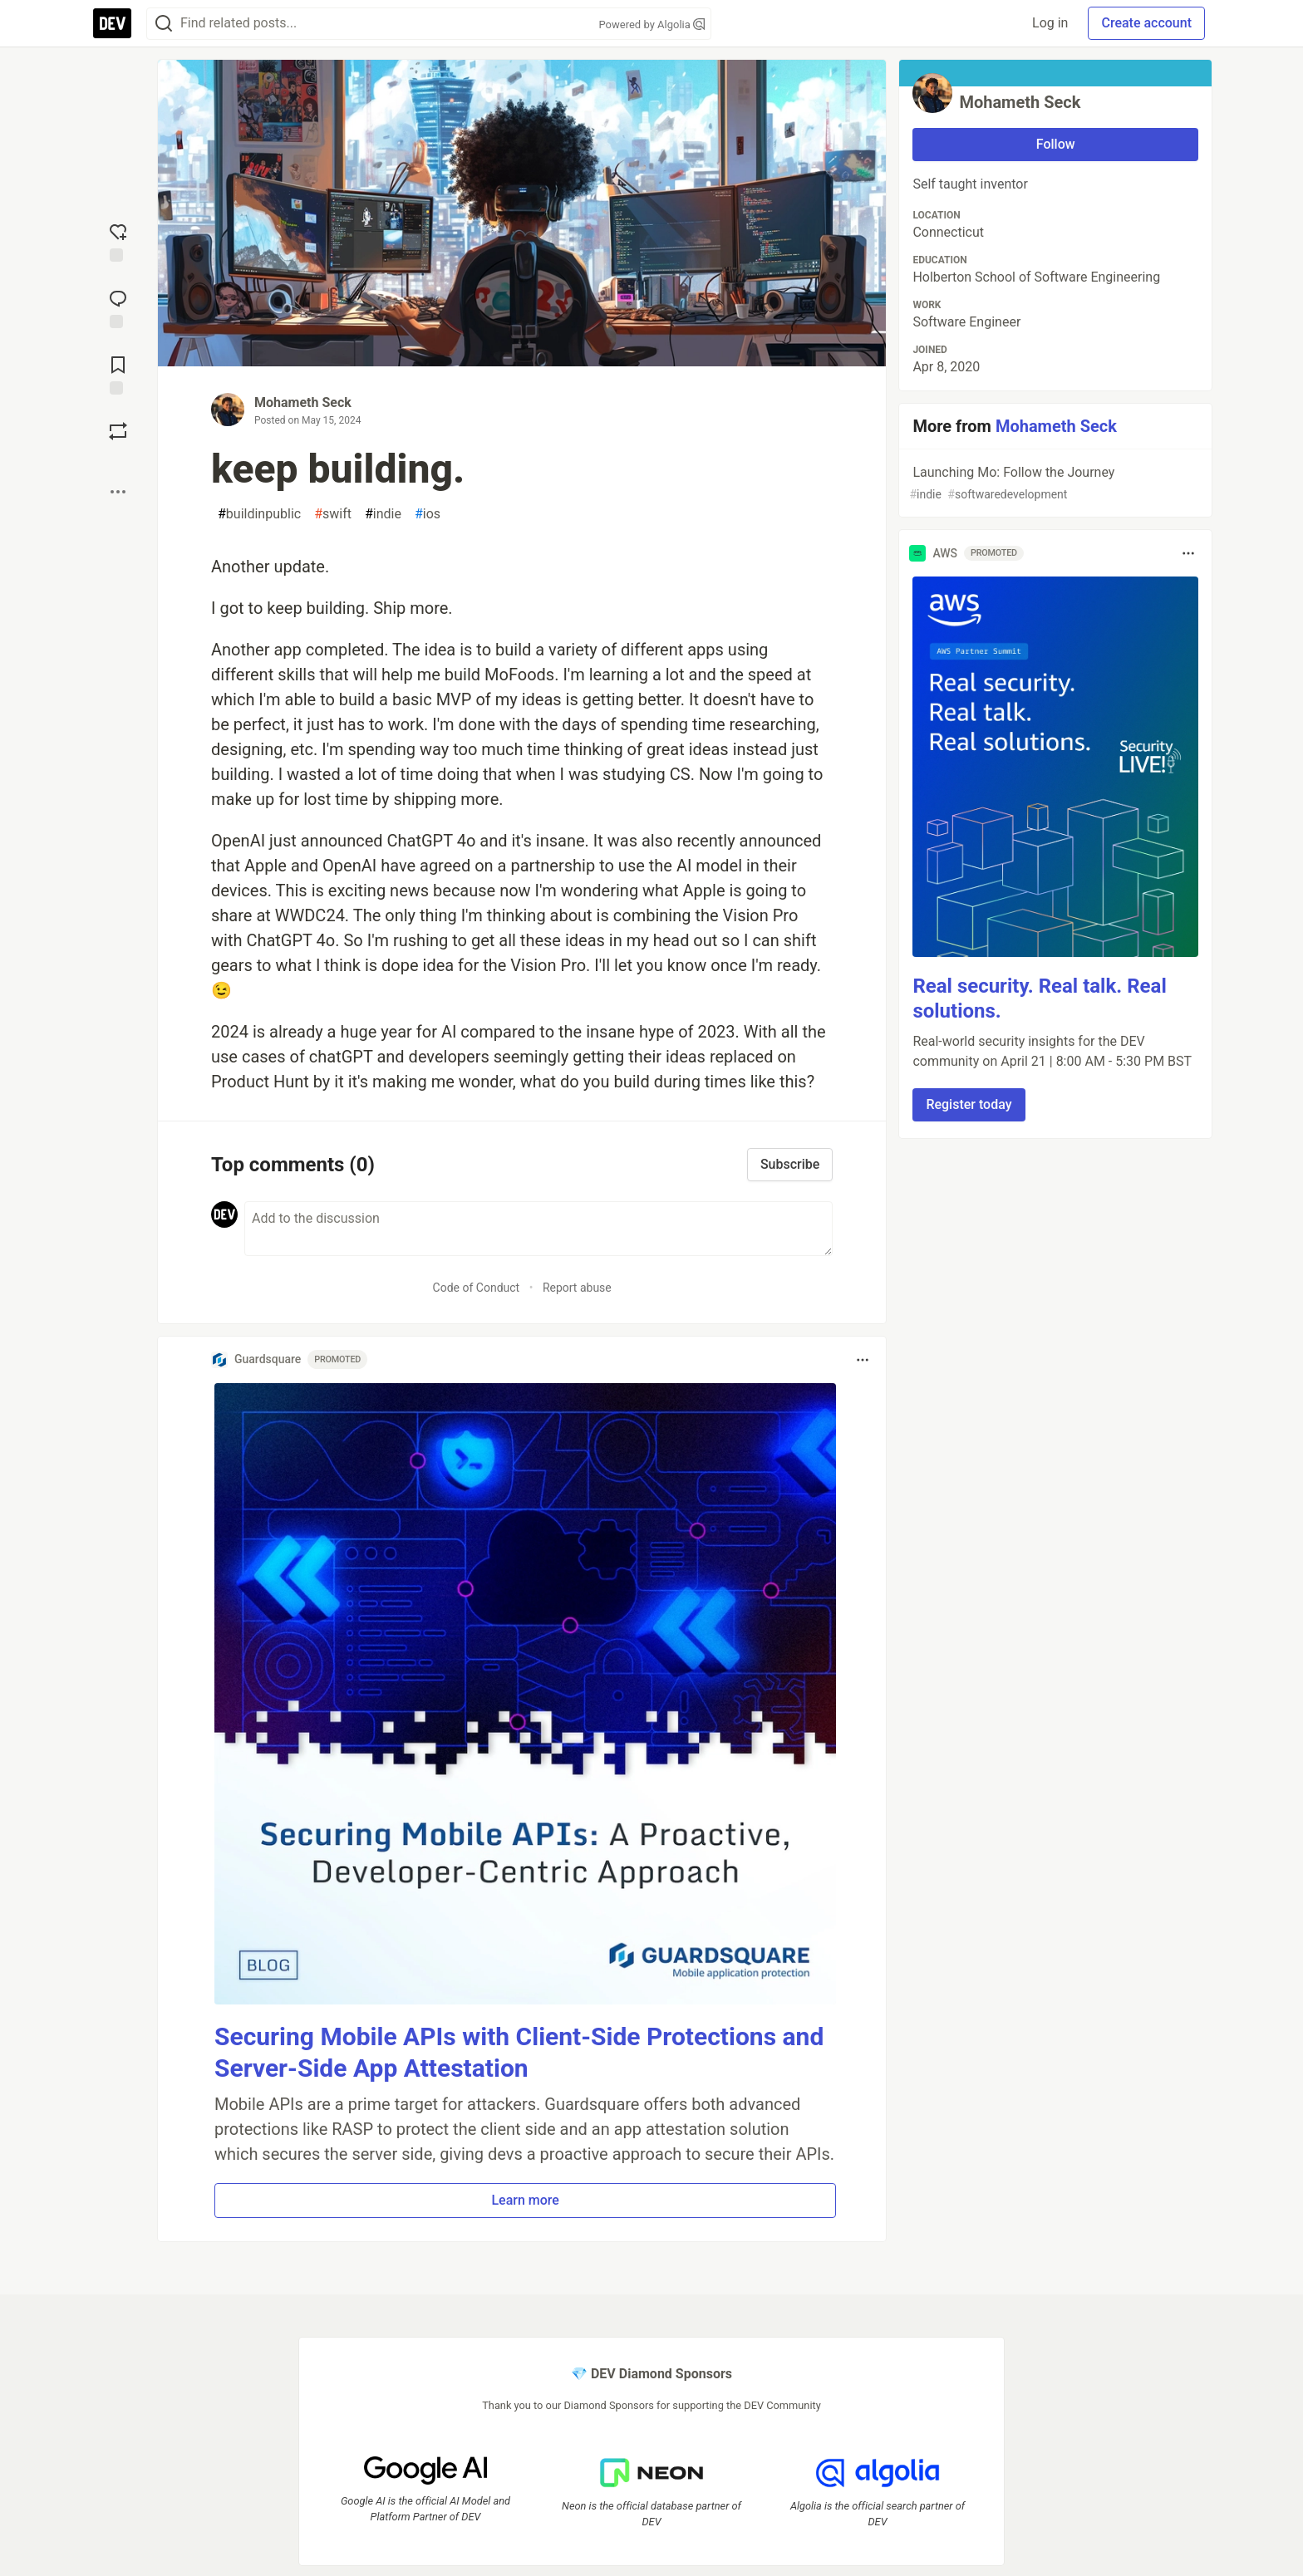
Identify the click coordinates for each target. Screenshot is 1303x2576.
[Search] (163, 23)
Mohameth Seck (303, 402)
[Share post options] (118, 491)
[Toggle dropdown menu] (862, 1360)
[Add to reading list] (118, 373)
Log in (1050, 23)
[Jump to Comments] (118, 307)
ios (427, 514)
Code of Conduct (476, 1287)
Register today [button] (968, 1104)
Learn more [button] (524, 2200)
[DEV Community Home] (112, 23)
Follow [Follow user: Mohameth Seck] (1055, 144)
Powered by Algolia (651, 24)
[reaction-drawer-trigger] (118, 240)
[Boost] (118, 431)
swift (333, 514)
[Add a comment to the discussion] (538, 1228)
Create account (1146, 23)
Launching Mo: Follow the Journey (1053, 483)
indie (383, 514)
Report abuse (577, 1287)
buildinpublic (259, 514)
